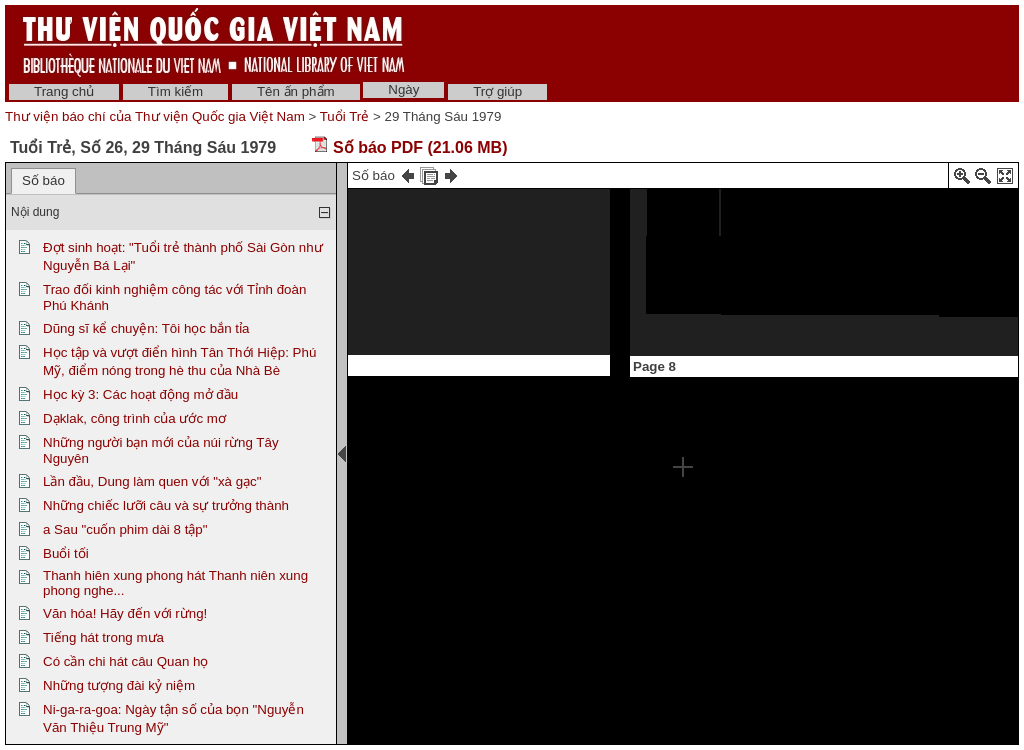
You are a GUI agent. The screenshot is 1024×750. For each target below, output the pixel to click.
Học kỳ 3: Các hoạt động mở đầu (140, 394)
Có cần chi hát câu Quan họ (125, 661)
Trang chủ (64, 91)
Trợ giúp (497, 91)
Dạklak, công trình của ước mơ (134, 418)
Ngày (403, 89)
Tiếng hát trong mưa (103, 637)
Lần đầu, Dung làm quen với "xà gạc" (152, 481)
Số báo (43, 180)
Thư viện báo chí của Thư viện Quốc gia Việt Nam (155, 116)
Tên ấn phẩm (296, 91)
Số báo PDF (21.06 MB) (409, 147)
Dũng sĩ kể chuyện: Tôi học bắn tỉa (146, 328)
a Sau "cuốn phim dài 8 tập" (125, 529)
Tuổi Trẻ (345, 116)
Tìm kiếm (175, 91)
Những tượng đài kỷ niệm (119, 685)
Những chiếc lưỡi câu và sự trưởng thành (166, 505)
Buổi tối (66, 553)
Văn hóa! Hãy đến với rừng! (125, 613)
